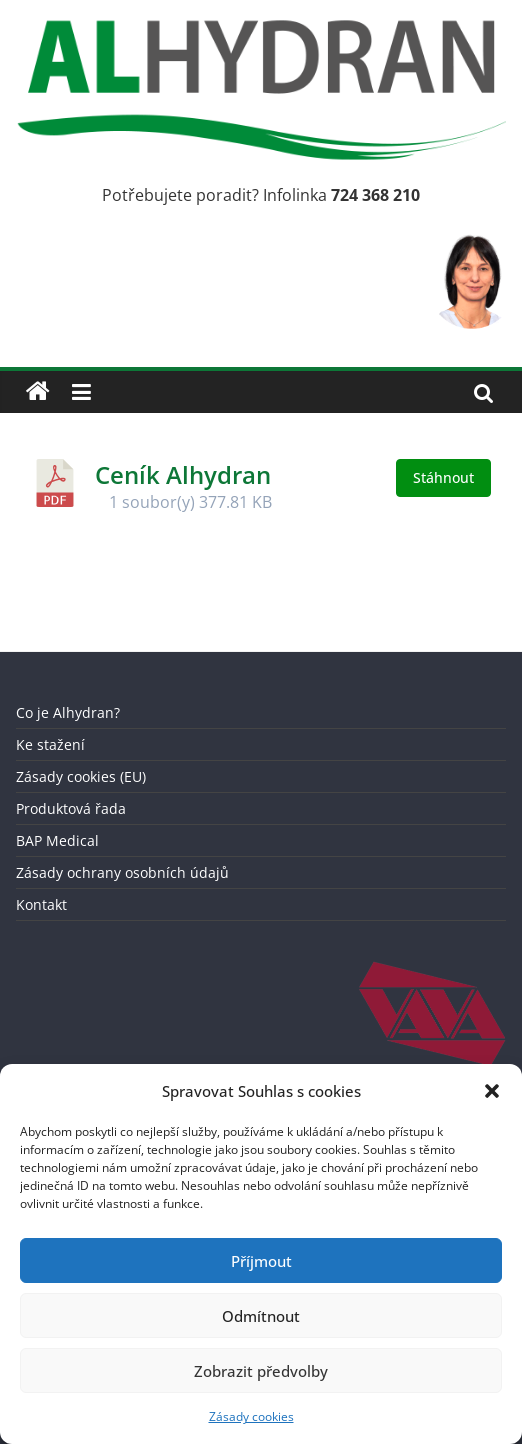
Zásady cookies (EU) (81, 776)
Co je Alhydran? (68, 712)
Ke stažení (50, 744)
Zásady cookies (251, 1416)
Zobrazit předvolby (261, 1371)
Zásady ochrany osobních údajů (122, 872)
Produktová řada (71, 808)
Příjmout (261, 1261)
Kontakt (41, 904)
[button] (492, 1091)
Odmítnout (261, 1316)
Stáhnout (443, 477)
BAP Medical (57, 840)
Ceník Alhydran (183, 474)
